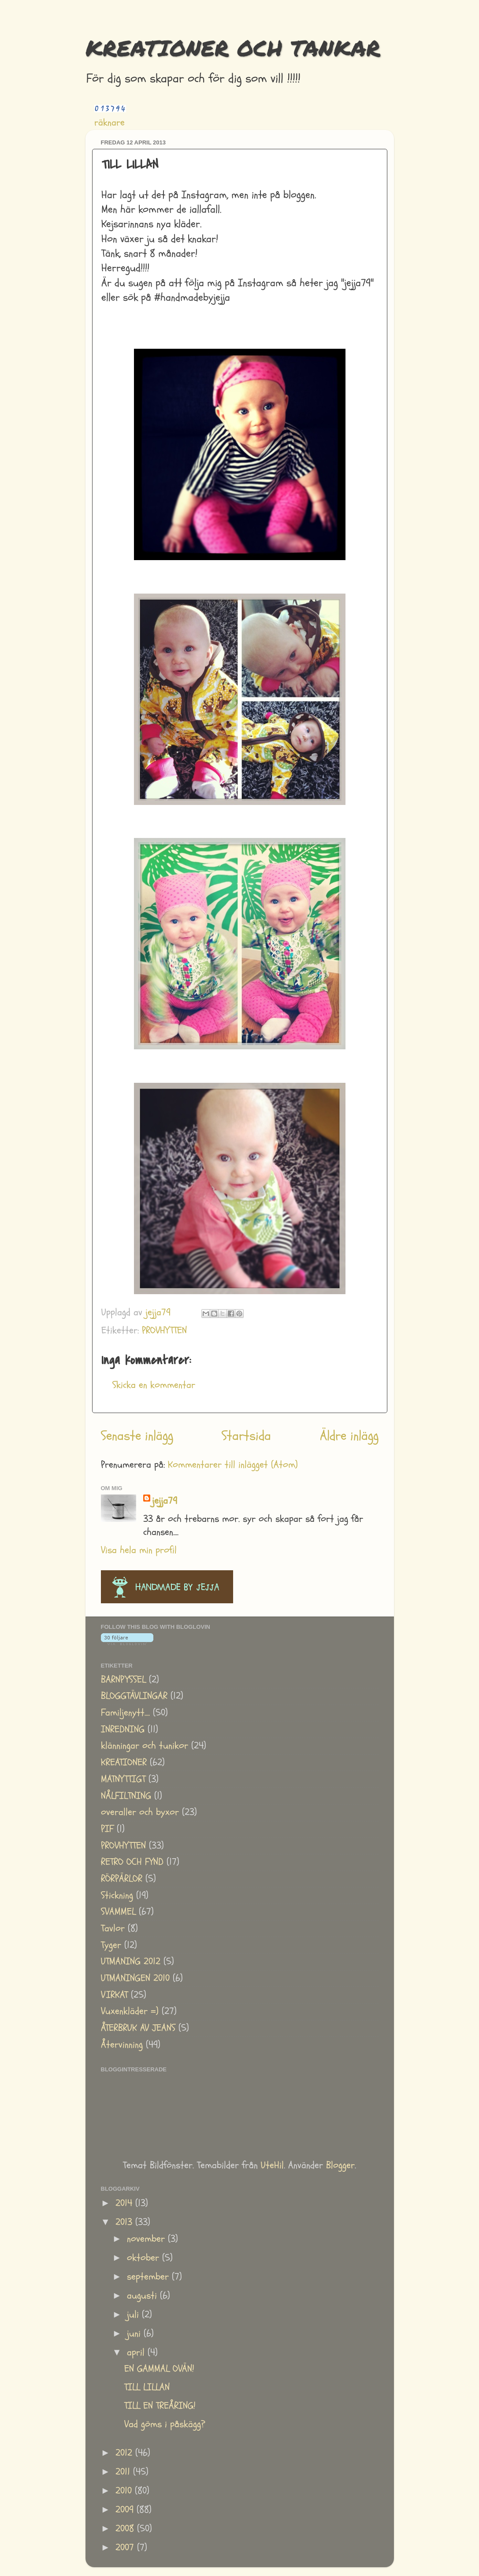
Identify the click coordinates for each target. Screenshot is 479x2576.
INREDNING (123, 1729)
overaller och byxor (140, 1812)
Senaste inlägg (137, 1436)
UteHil (272, 2165)
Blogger (340, 2165)
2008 (126, 2528)
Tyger (111, 1945)
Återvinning (122, 2044)
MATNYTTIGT (123, 1779)
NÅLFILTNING (126, 1796)
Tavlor (113, 1928)
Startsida (246, 1436)
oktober (144, 2257)
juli (134, 2314)
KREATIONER (124, 1762)
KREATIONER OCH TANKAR (232, 47)
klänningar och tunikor (144, 1745)
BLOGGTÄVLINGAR (134, 1696)
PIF (107, 1829)
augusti (143, 2295)
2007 (126, 2547)
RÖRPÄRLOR (121, 1878)
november (147, 2239)
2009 (126, 2509)
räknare (109, 122)
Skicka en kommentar (153, 1385)
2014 (125, 2203)
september (149, 2276)
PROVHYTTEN (164, 1330)
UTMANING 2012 (130, 1961)
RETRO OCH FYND (132, 1862)
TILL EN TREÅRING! (160, 2405)
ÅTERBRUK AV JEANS (138, 2028)
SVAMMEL (118, 1911)
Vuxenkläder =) (130, 2011)
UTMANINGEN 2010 (135, 1978)
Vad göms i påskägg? (164, 2424)
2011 (124, 2471)
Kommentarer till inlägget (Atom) (233, 1464)
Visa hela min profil (139, 1550)
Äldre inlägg (349, 1436)
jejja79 (164, 1501)
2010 (125, 2490)
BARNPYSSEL (123, 1679)
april (137, 2352)
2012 (125, 2453)
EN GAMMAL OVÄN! (159, 2368)
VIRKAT (114, 1995)
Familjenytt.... (125, 1712)
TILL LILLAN (147, 2387)
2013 (125, 2222)
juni (135, 2333)
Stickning (117, 1895)
